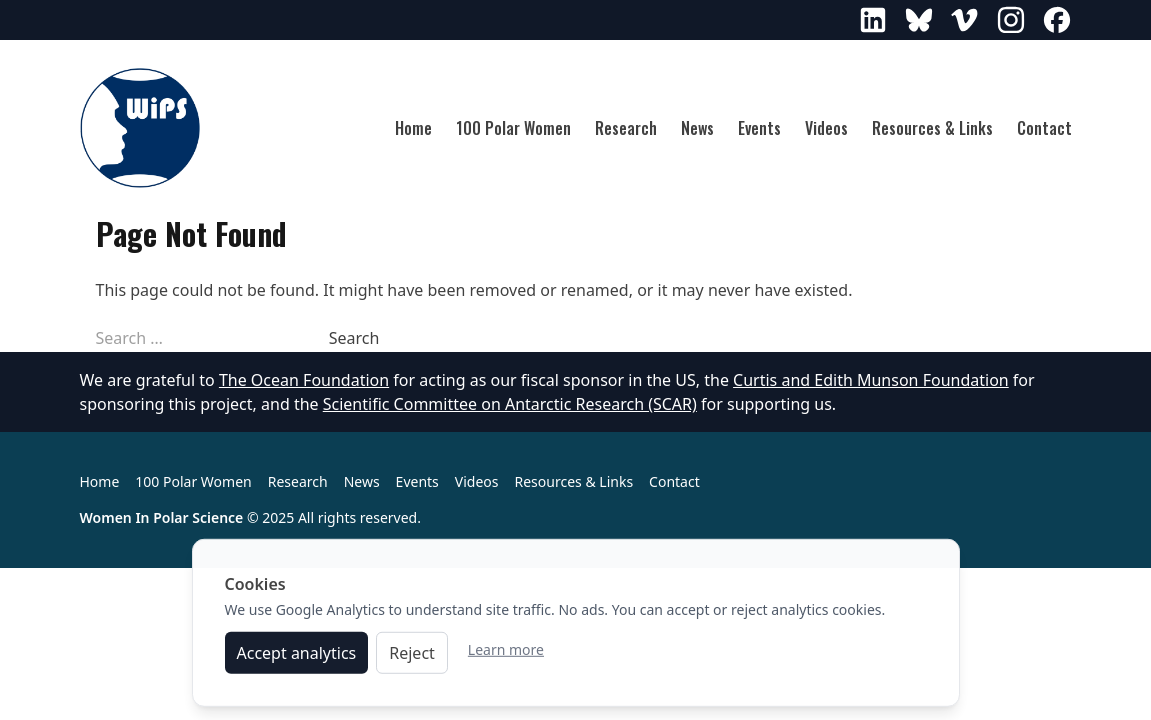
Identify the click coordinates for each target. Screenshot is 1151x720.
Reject (412, 657)
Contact (1044, 128)
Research (626, 128)
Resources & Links (932, 128)
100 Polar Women (513, 128)
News (697, 128)
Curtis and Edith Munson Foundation (871, 380)
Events (759, 128)
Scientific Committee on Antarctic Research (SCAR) (510, 404)
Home (413, 128)
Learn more (506, 653)
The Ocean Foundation (304, 380)
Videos (826, 128)
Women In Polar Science (162, 517)
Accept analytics (297, 657)
